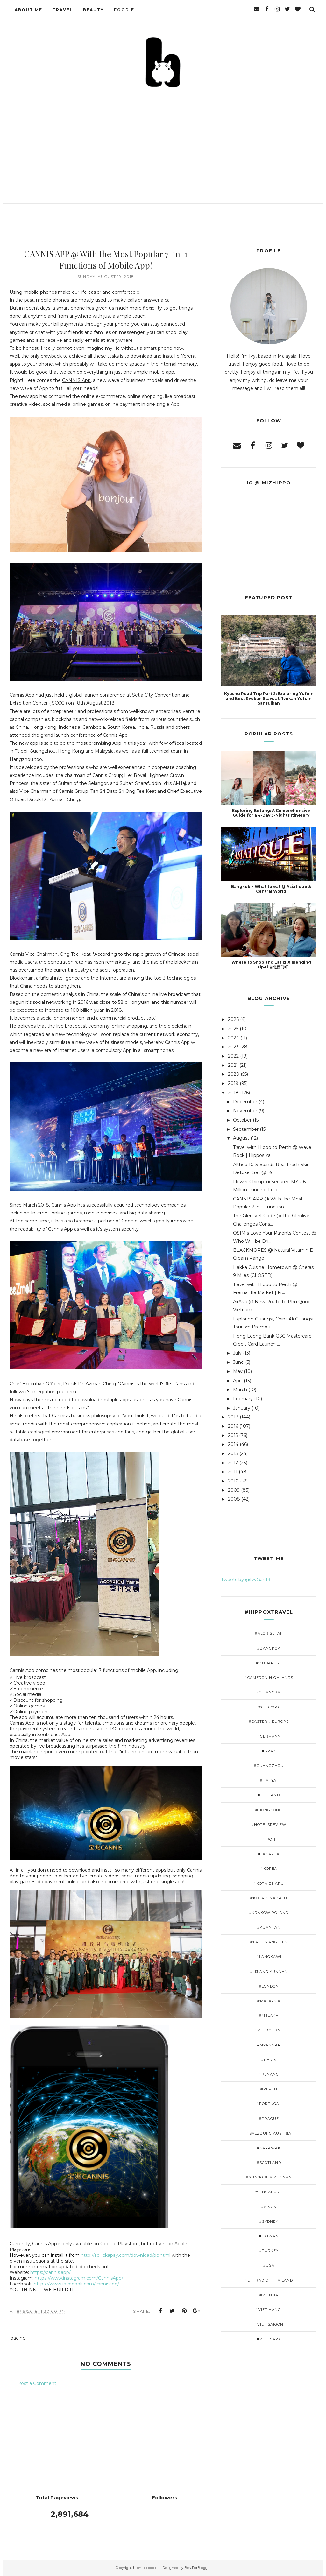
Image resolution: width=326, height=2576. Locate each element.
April (238, 1380)
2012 (233, 1463)
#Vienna (268, 2295)
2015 (233, 1435)
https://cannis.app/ (50, 2272)
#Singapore (268, 2192)
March (240, 1389)
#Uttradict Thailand (268, 2280)
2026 (233, 1019)
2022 (233, 1056)
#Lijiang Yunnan (269, 1971)
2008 (234, 1499)
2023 (233, 1047)
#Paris (268, 2060)
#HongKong (268, 1810)
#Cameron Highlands (268, 1677)
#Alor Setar (269, 1633)
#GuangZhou (269, 1765)
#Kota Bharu (268, 1883)
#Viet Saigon (268, 2324)
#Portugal (268, 2103)
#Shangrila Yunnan (269, 2177)
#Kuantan (268, 1927)
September (246, 1129)
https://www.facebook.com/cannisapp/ (76, 2284)
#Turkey (269, 2251)
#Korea (268, 1868)
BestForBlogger (197, 2567)
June (238, 1362)
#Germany (268, 1736)
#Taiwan (269, 2236)
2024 (233, 1038)
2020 (233, 1074)
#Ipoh (268, 1839)
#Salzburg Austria (268, 2133)
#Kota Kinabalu (268, 1898)
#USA (268, 2265)
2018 (233, 1092)
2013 (233, 1453)
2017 (233, 1417)
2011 (232, 1472)
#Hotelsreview (268, 1824)
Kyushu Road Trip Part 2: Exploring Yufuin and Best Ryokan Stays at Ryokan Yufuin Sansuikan (269, 698)
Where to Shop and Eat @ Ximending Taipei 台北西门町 (271, 964)
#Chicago (268, 1707)
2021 (233, 1065)
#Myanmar (269, 2045)
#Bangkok (268, 1648)
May (238, 1371)
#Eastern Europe (269, 1721)
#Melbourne (268, 2030)
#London (269, 1986)
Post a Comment (37, 2383)
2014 (233, 1444)
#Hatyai (269, 1780)
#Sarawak (269, 2148)
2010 (233, 1481)
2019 (233, 1083)
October (242, 1120)
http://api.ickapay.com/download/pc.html (125, 2255)
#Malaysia (268, 2001)
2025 (233, 1028)
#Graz (269, 1751)
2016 (233, 1426)
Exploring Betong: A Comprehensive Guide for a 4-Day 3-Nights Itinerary (271, 813)
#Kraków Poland (268, 1913)
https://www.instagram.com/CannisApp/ (79, 2278)
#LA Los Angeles (268, 1942)
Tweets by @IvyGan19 (245, 1579)
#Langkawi (268, 1956)
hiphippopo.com (147, 2567)
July (237, 1353)
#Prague (269, 2118)
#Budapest (268, 1663)
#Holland (269, 1795)
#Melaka (269, 2015)
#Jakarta (269, 1854)
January (241, 1408)
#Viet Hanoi (268, 2309)
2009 (234, 1490)
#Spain (269, 2207)
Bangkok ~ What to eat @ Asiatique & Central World (271, 889)
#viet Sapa (269, 2339)
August (241, 1138)
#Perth (268, 2089)
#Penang (269, 2074)
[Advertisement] (163, 136)
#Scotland (269, 2162)
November (245, 1111)
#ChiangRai (269, 1692)
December (245, 1102)
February (243, 1399)
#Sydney (268, 2221)
